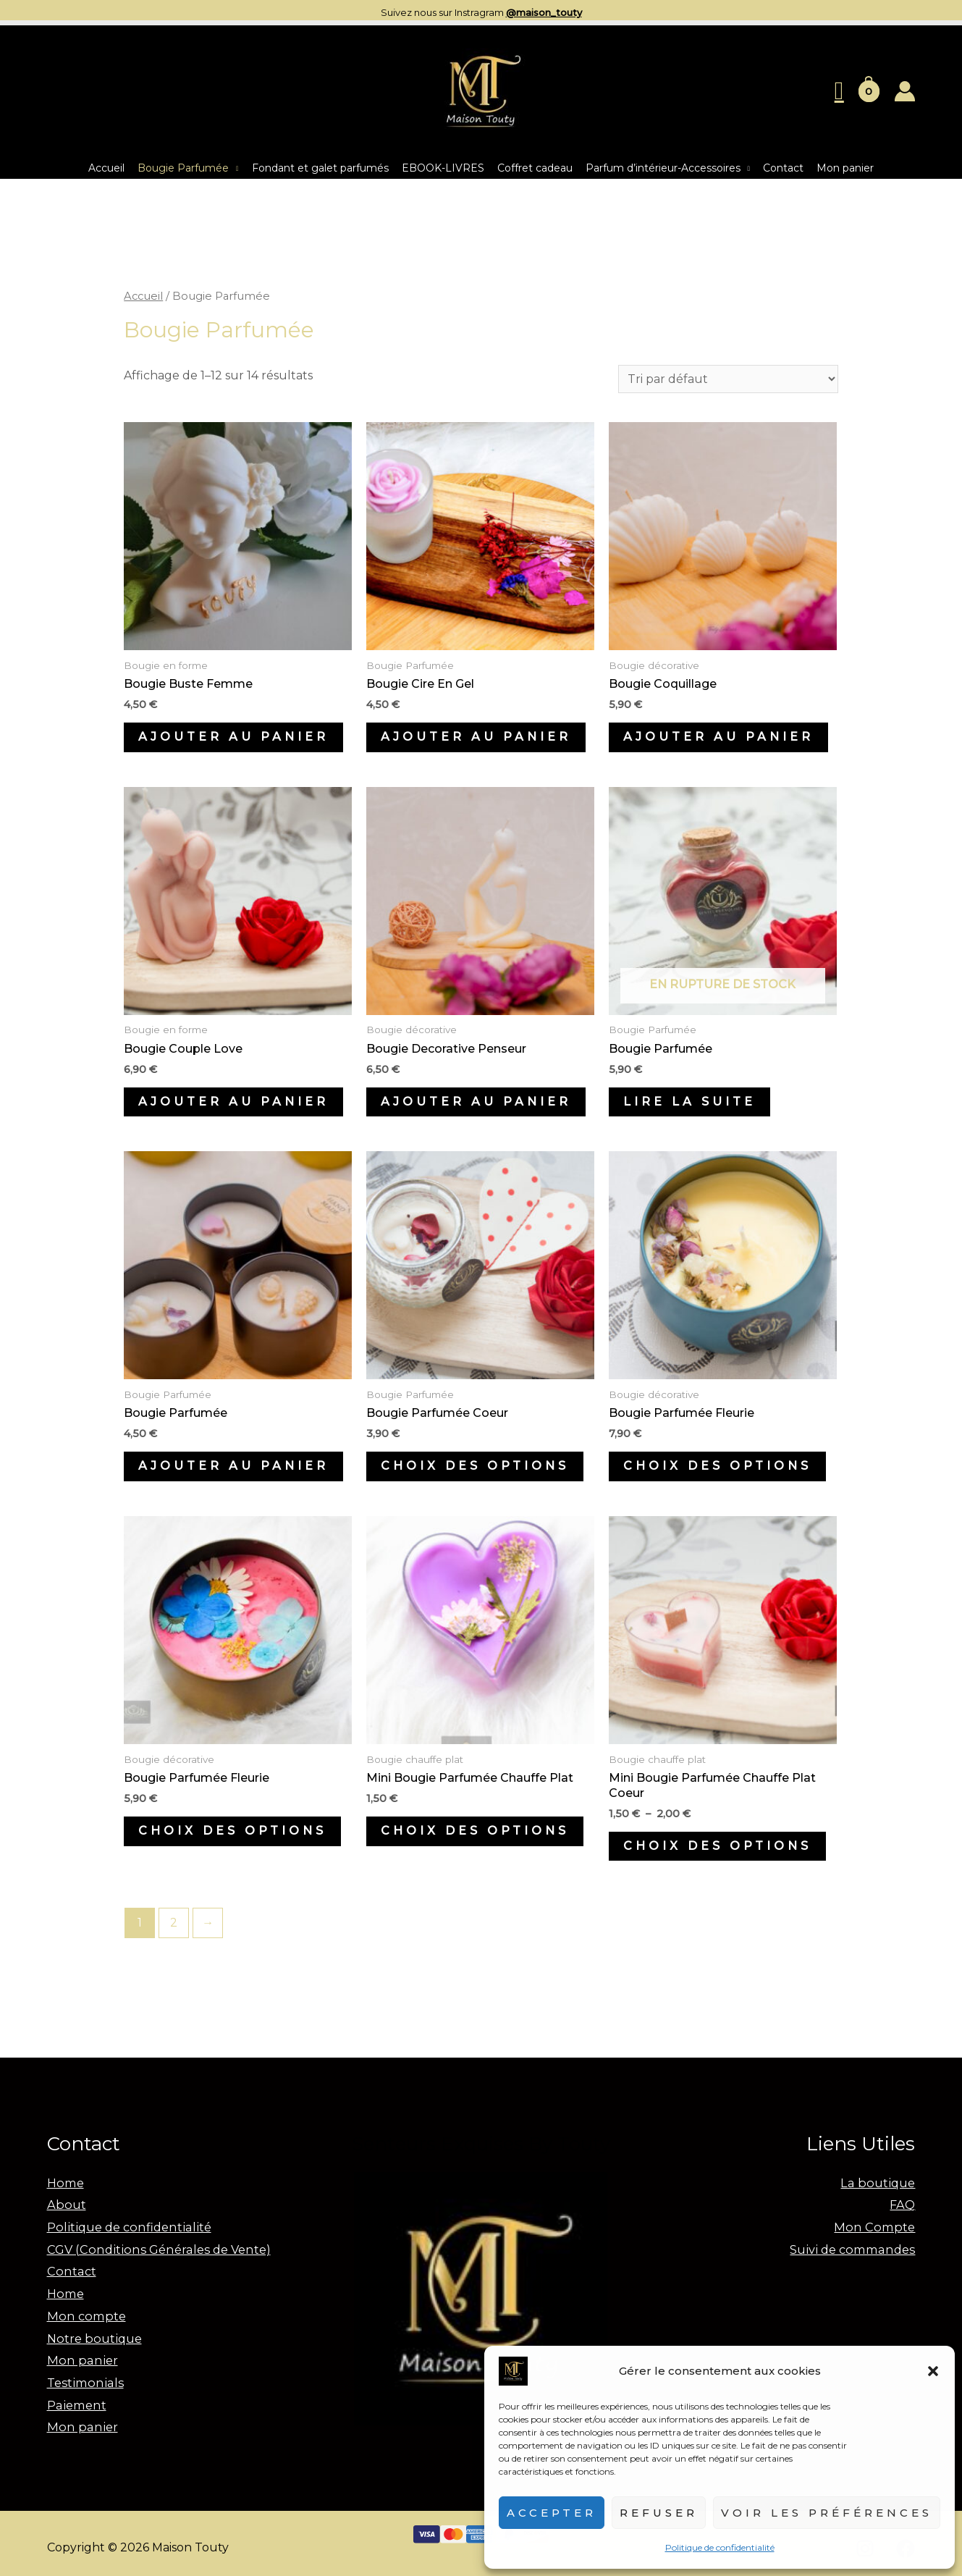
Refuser (659, 2513)
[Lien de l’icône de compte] (905, 91)
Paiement (75, 2397)
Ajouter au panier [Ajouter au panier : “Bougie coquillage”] (718, 737)
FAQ (902, 2203)
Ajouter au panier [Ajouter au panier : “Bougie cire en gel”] (476, 737)
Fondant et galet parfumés (320, 167)
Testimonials (82, 2376)
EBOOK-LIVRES (443, 167)
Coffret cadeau (535, 167)
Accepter (551, 2513)
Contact (783, 167)
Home (65, 2182)
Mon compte (84, 2311)
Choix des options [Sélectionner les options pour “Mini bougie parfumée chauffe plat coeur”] (717, 1846)
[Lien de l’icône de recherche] (839, 91)
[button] (933, 2371)
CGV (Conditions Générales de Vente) (154, 2247)
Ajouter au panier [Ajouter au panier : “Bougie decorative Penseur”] (476, 1101)
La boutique (879, 2182)
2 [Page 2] (173, 1922)
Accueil (106, 167)
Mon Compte (877, 2225)
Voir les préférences (826, 2513)
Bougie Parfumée (183, 167)
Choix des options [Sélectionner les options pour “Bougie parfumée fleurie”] (717, 1466)
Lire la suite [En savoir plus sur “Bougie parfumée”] (689, 1101)
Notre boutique (93, 2333)
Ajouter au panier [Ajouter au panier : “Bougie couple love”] (233, 1101)
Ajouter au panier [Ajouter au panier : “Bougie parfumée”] (233, 1466)
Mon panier (845, 167)
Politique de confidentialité (720, 2547)
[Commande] (728, 379)
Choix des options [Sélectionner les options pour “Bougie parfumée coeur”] (475, 1466)
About (65, 2203)
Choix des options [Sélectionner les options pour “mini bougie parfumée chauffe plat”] (475, 1831)
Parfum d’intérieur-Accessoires (663, 167)
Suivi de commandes (855, 2247)
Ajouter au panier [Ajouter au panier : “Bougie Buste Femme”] (233, 737)
